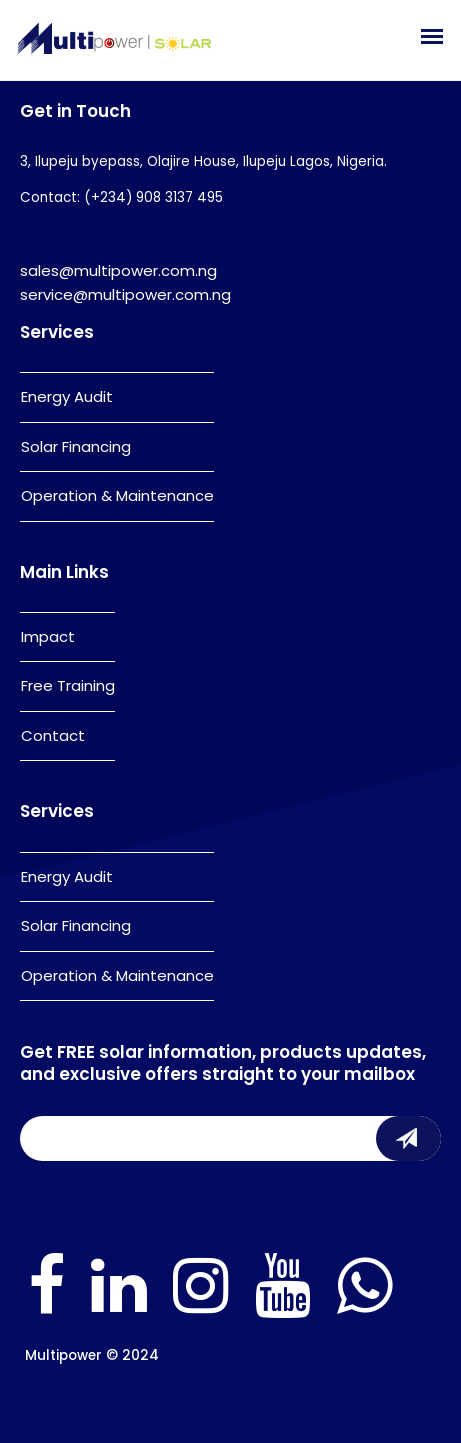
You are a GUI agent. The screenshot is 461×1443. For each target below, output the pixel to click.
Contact (53, 735)
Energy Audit (67, 396)
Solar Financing (76, 446)
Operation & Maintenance (117, 495)
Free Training (68, 685)
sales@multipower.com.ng (118, 270)
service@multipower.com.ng (125, 294)
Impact (48, 636)
